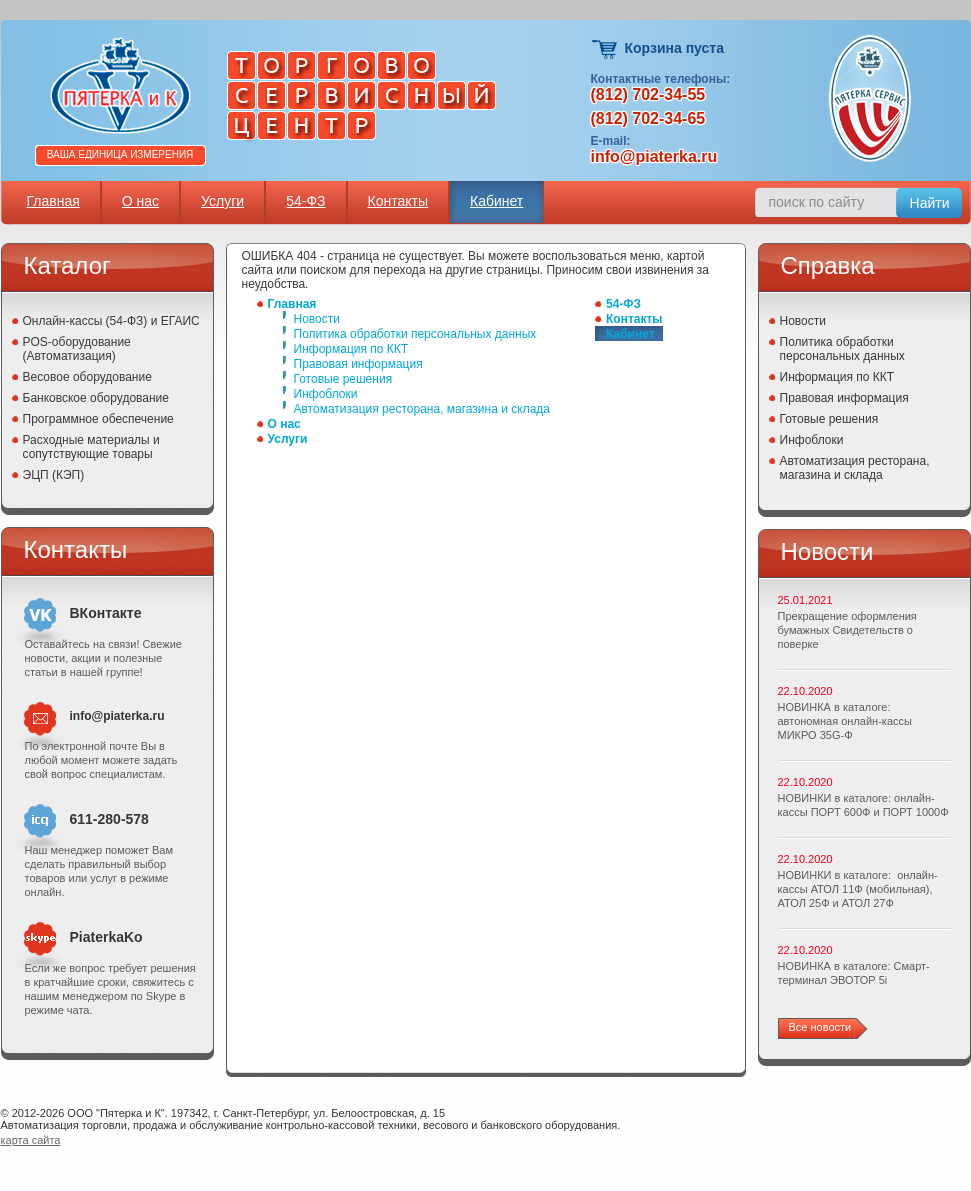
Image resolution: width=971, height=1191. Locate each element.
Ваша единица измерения (120, 154)
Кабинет (496, 201)
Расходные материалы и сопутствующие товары (91, 447)
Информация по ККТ (351, 349)
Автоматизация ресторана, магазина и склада (422, 409)
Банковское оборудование (96, 398)
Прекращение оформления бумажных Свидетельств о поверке (847, 630)
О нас (140, 201)
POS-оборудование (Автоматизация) (77, 349)
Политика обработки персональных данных (415, 334)
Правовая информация (358, 364)
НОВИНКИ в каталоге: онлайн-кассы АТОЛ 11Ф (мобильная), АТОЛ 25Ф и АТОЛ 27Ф (858, 889)
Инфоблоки (326, 394)
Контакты (398, 201)
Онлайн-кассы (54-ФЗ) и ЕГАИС (111, 321)
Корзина (605, 49)
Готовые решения (343, 379)
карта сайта (31, 1140)
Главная (53, 201)
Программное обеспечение (98, 419)
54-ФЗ (305, 201)
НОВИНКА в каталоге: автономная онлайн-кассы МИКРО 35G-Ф (845, 721)
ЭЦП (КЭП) (54, 475)
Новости (317, 319)
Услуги (222, 201)
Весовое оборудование (87, 377)
